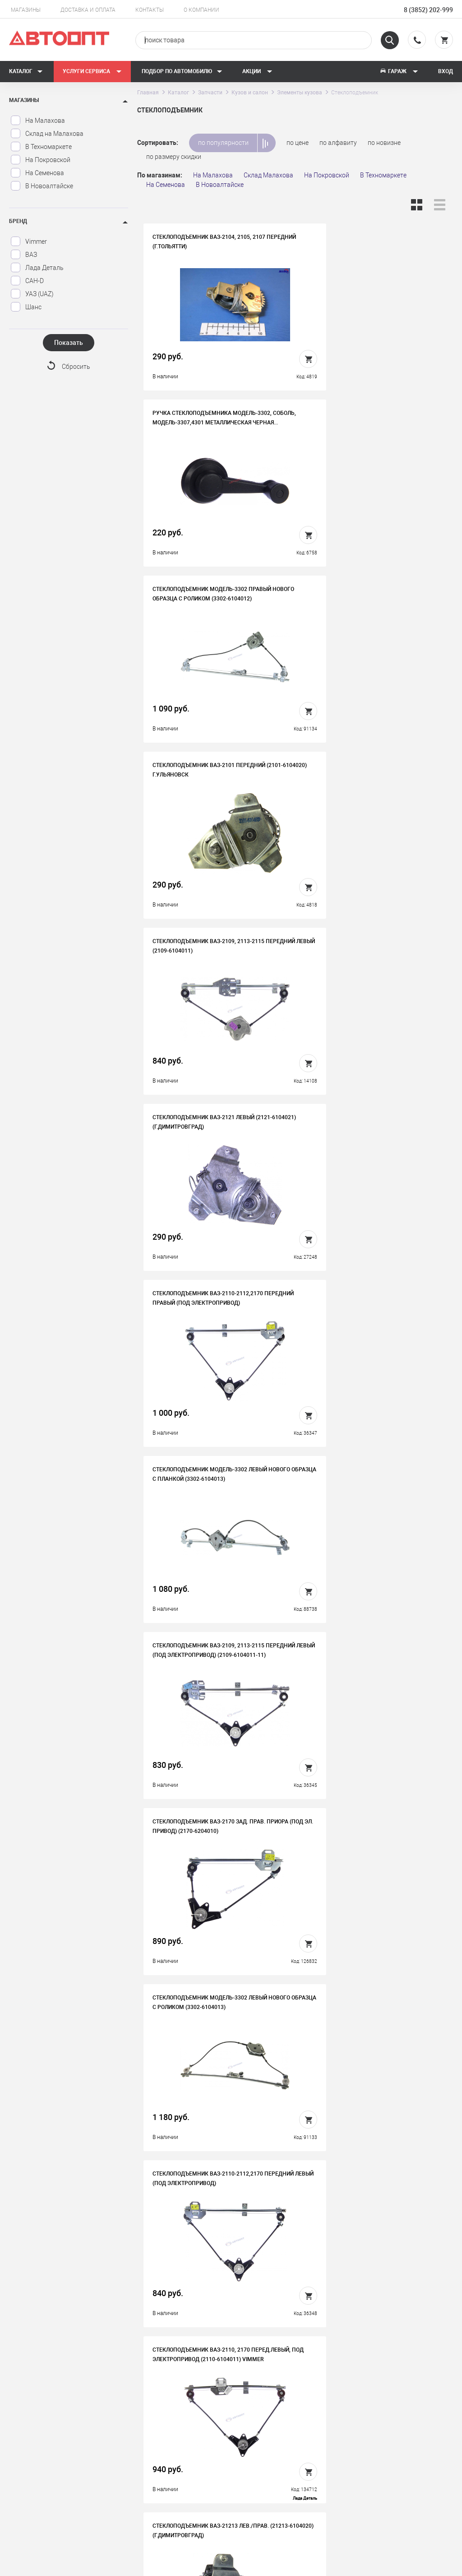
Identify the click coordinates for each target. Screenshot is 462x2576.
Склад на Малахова (46, 134)
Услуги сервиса (92, 71)
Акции (257, 71)
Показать (68, 342)
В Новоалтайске (41, 186)
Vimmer (28, 241)
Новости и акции (273, 2459)
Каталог (26, 71)
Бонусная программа (169, 2473)
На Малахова (37, 121)
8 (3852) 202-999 (428, 10)
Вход (445, 71)
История (150, 2431)
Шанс (26, 307)
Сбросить (76, 366)
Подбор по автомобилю (182, 71)
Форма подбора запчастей (288, 2487)
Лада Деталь (37, 268)
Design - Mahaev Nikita (425, 2565)
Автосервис (266, 2445)
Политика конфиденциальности (170, 2494)
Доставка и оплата (88, 10)
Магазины (26, 10)
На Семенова (37, 173)
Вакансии (152, 2445)
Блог (256, 2473)
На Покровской (40, 160)
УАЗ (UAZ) (32, 294)
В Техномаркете (41, 147)
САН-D (27, 281)
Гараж (398, 71)
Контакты (149, 10)
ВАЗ (23, 255)
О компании (201, 10)
